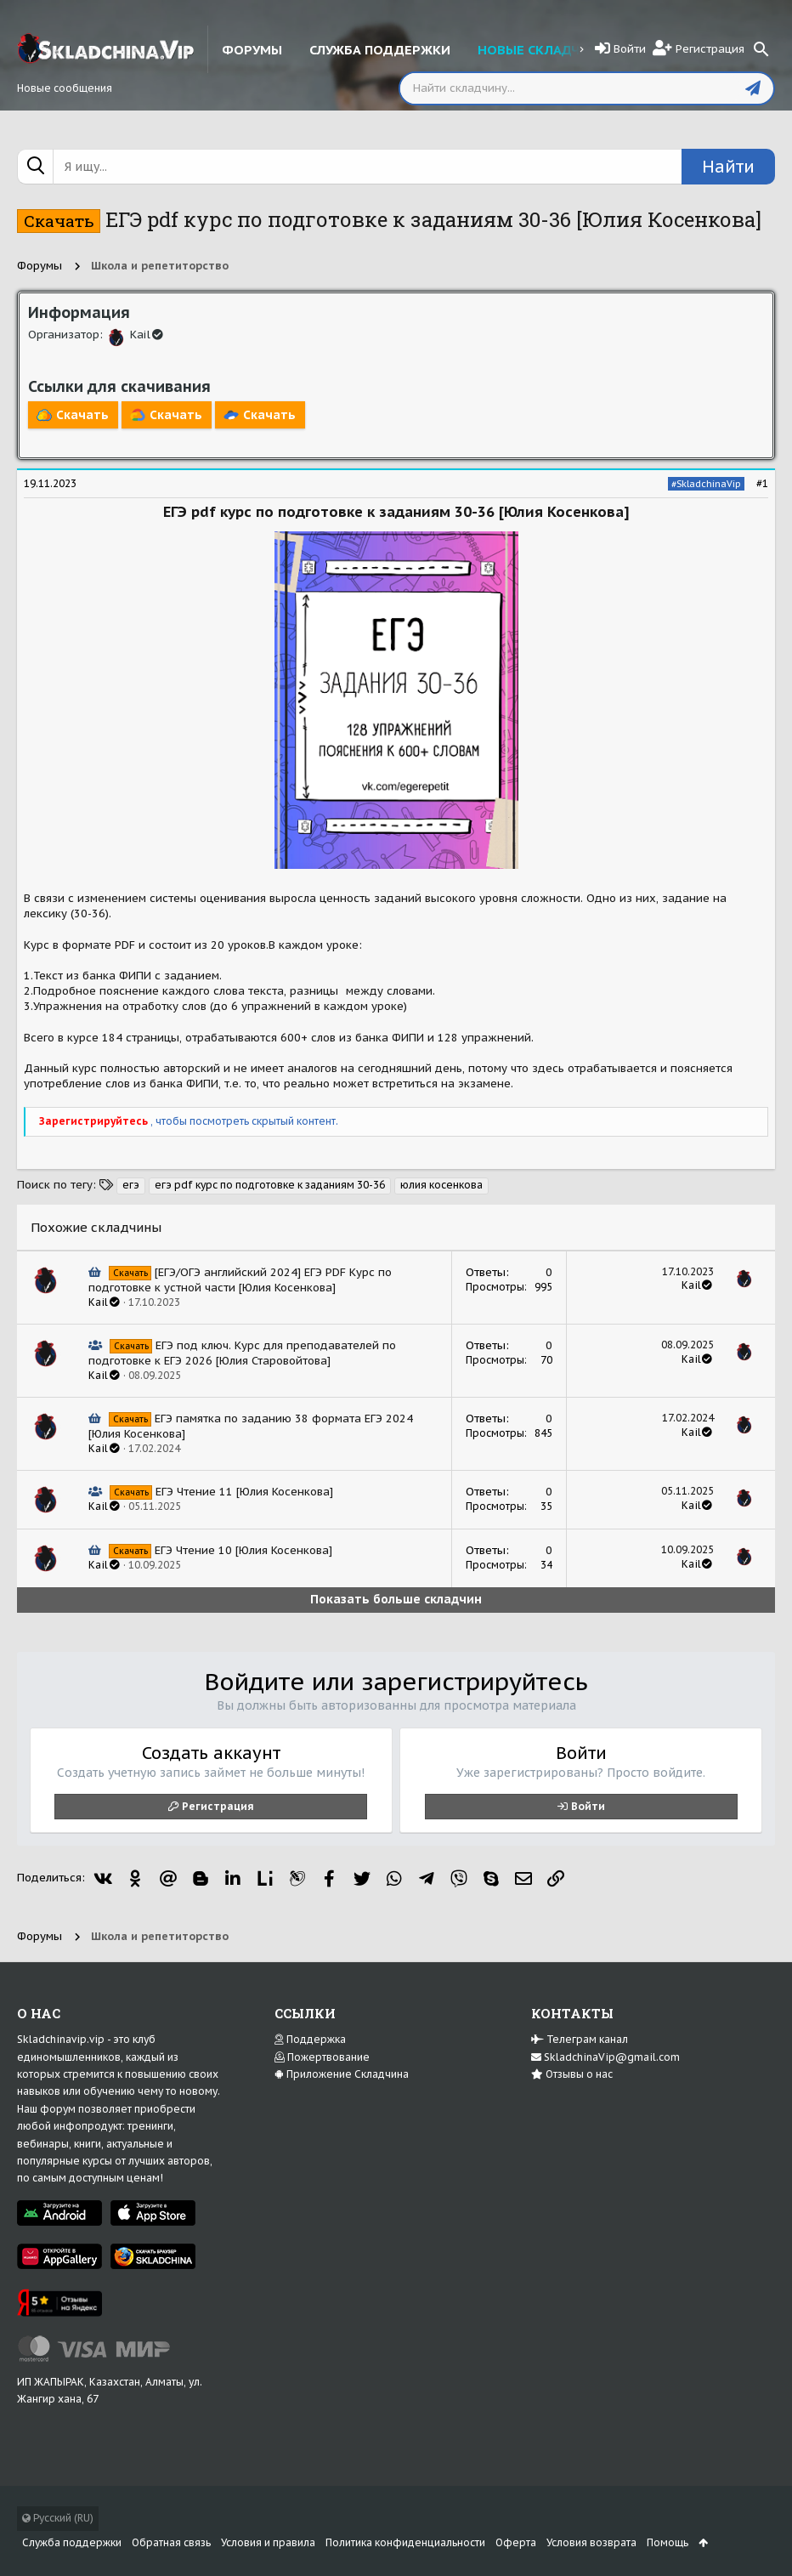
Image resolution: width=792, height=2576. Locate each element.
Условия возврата (591, 2542)
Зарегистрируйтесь (94, 1121)
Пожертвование (322, 2057)
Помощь (667, 2542)
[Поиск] (761, 49)
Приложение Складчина (341, 2074)
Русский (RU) (57, 2517)
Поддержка (310, 2039)
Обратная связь (171, 2542)
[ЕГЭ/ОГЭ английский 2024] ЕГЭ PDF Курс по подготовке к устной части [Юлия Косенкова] (240, 1280)
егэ (130, 1184)
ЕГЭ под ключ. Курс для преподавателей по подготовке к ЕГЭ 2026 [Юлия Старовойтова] (242, 1353)
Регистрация (218, 1806)
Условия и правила (268, 2542)
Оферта (515, 2542)
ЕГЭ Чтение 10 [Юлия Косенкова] (243, 1550)
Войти (588, 1806)
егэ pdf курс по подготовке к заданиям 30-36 (270, 1184)
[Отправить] (753, 88)
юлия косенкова (441, 1184)
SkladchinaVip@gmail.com (605, 2057)
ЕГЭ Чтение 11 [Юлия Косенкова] (244, 1491)
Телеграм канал (579, 2039)
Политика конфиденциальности (405, 2542)
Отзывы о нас (572, 2074)
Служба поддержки (72, 2542)
